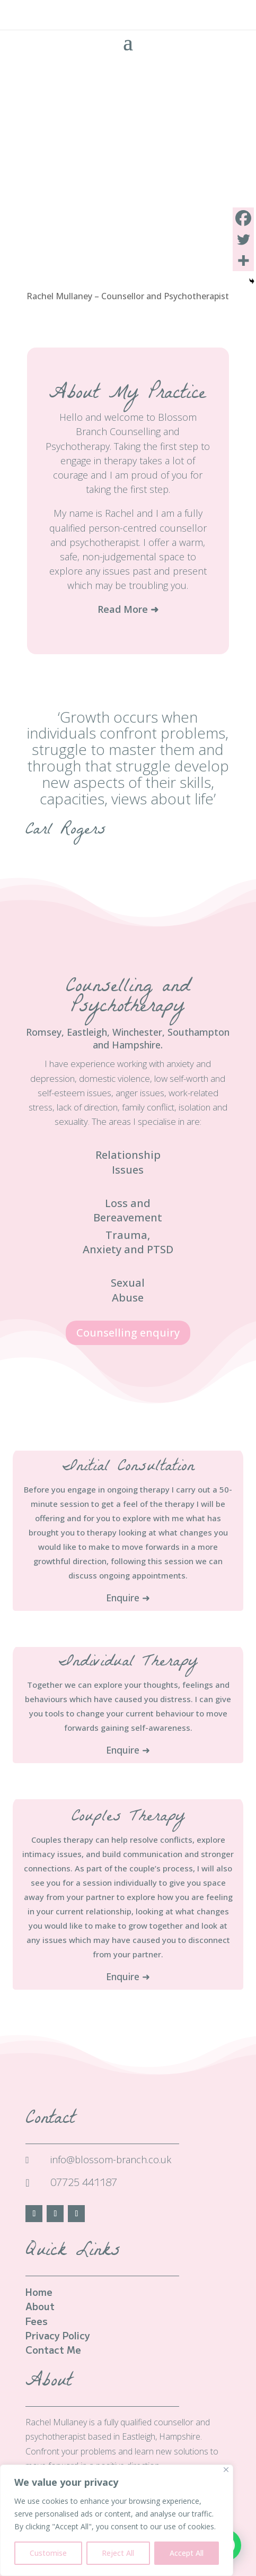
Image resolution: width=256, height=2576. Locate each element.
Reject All (118, 2553)
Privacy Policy (57, 2335)
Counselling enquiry (128, 1332)
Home (38, 2292)
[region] (116, 2520)
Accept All (187, 2553)
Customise (48, 2553)
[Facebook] (243, 218)
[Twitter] (243, 239)
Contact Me (53, 2349)
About (40, 2306)
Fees (36, 2321)
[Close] (226, 2469)
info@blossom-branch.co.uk (110, 2159)
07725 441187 (83, 2182)
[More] (243, 260)
